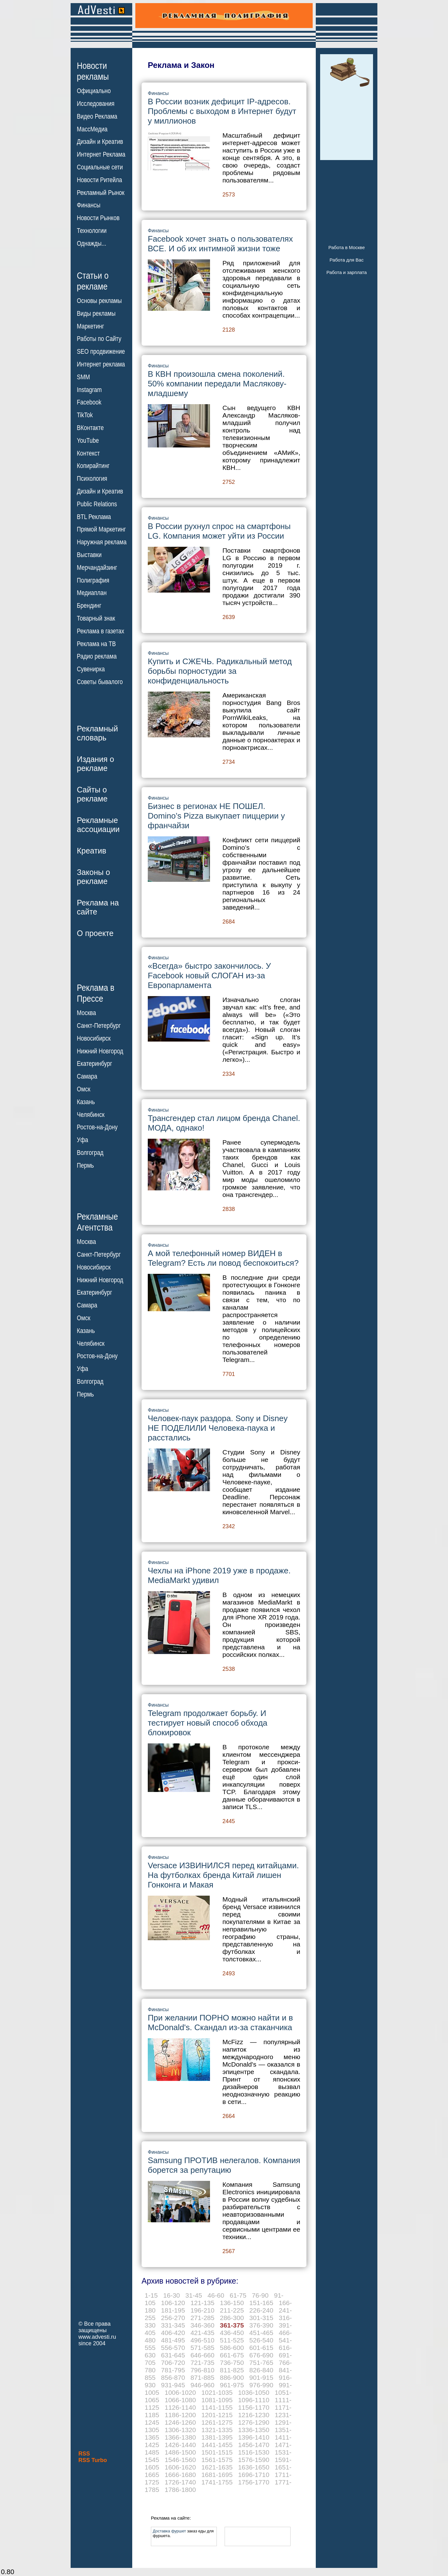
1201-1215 (216, 2414)
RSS (84, 2454)
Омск (83, 1089)
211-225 (232, 2310)
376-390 (261, 2325)
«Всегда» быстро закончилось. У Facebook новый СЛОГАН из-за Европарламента (209, 975)
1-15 (151, 2295)
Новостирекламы (93, 71)
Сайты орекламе (92, 794)
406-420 (173, 2332)
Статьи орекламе (93, 280)
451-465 (261, 2332)
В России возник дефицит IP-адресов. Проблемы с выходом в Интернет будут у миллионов (222, 111)
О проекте (95, 933)
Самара (87, 1076)
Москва (86, 1013)
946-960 (202, 2385)
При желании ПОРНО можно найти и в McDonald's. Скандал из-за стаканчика (220, 2022)
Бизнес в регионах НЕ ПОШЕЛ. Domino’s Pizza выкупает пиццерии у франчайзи (216, 815)
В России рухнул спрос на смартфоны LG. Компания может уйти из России (219, 531)
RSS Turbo (92, 2460)
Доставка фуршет (169, 2531)
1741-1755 (216, 2482)
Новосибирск (94, 1038)
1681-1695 (216, 2474)
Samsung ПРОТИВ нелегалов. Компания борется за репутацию (224, 2165)
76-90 (260, 2295)
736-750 (232, 2362)
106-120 (173, 2302)
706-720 (173, 2362)
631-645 (173, 2355)
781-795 (173, 2370)
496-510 (202, 2340)
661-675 (232, 2355)
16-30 (171, 2295)
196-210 (202, 2310)
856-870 (173, 2377)
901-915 (261, 2377)
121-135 (202, 2302)
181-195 (173, 2310)
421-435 (202, 2332)
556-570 (173, 2347)
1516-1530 (253, 2452)
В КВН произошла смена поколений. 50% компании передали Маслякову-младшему (217, 383)
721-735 (202, 2362)
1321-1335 (216, 2429)
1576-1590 (253, 2459)
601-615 (261, 2347)
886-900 (232, 2377)
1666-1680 (180, 2474)
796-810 (202, 2370)
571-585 (202, 2347)
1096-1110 (253, 2399)
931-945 (173, 2385)
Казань (86, 1102)
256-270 (173, 2317)
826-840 (261, 2370)
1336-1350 (253, 2429)
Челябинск (91, 1114)
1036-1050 (253, 2392)
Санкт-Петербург (99, 1025)
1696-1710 (253, 2474)
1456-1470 (253, 2444)
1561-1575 (216, 2459)
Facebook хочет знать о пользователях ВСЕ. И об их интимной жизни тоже (220, 243)
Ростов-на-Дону (97, 1127)
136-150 (232, 2302)
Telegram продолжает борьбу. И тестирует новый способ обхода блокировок (207, 1723)
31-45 (193, 2295)
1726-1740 (180, 2482)
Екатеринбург (94, 1063)
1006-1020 (180, 2392)
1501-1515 (216, 2452)
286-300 (232, 2317)
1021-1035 (216, 2392)
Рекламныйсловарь (97, 733)
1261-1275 (216, 2422)
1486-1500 (180, 2452)
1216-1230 (253, 2414)
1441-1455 (216, 2444)
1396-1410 (253, 2437)
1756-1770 (253, 2482)
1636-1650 (253, 2467)
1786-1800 (180, 2489)
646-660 (202, 2355)
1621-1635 (216, 2467)
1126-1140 (180, 2407)
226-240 (261, 2310)
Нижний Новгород (100, 1051)
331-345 (173, 2325)
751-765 (261, 2362)
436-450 (232, 2332)
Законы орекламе (93, 877)
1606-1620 (180, 2467)
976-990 (261, 2385)
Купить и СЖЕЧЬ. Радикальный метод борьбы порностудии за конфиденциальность (220, 671)
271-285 (202, 2317)
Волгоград (90, 1152)
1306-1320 (180, 2429)
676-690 (261, 2355)
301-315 (261, 2317)
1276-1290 (253, 2422)
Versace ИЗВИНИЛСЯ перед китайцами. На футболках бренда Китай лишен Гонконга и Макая (223, 1875)
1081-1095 (216, 2399)
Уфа (82, 1140)
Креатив (91, 850)
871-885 (202, 2377)
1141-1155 (216, 2407)
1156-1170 (253, 2407)
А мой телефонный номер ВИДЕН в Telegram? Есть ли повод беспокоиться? (223, 1258)
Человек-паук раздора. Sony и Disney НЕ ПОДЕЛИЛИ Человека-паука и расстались (217, 1428)
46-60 (216, 2295)
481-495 (173, 2340)
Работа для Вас (346, 259)
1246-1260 (180, 2422)
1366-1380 (180, 2437)
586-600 (232, 2347)
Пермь (85, 1165)
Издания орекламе (95, 764)
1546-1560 (180, 2459)
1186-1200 (180, 2414)
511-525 (232, 2340)
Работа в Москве (346, 247)
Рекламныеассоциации (98, 825)
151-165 (261, 2302)
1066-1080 (180, 2399)
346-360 (202, 2325)
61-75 (238, 2295)
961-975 (232, 2385)
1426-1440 (180, 2444)
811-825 (232, 2370)
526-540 (261, 2340)
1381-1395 (216, 2437)
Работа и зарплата (346, 272)
